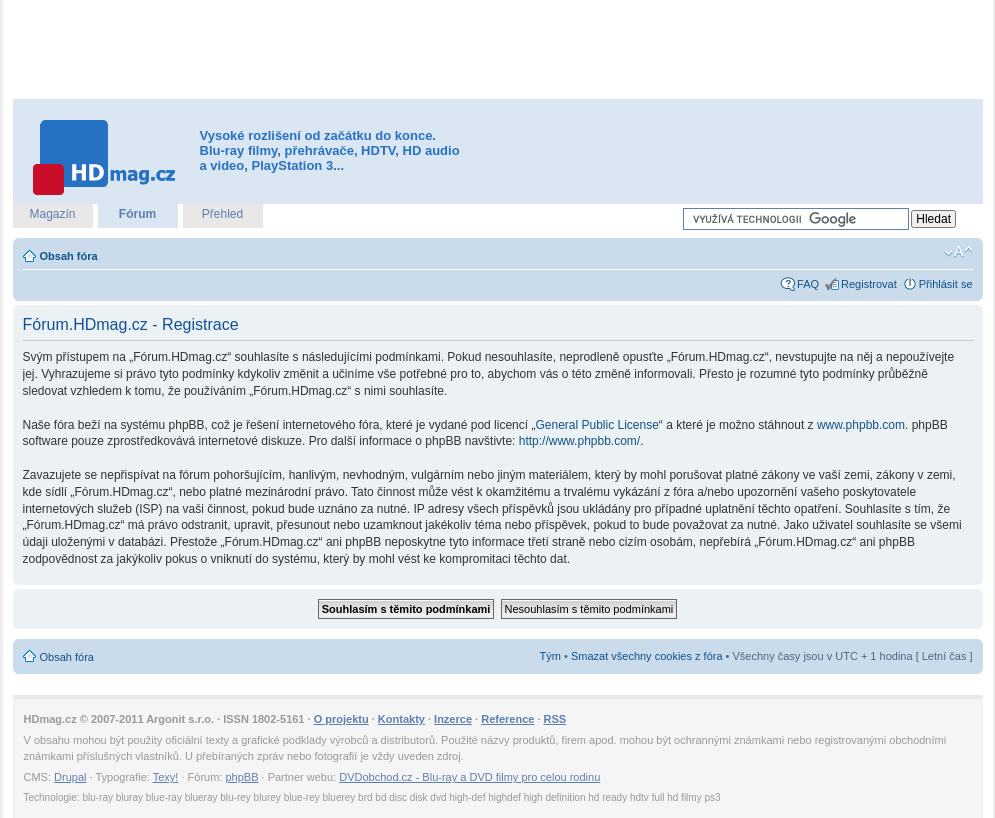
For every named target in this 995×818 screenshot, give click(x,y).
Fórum (137, 214)
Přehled (222, 214)
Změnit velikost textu (958, 252)
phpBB (241, 777)
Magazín (52, 214)
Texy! (166, 777)
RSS (555, 719)
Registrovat (869, 284)
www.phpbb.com (861, 425)
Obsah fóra (69, 256)
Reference (507, 719)
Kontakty (401, 719)
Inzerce (453, 719)
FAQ (808, 284)
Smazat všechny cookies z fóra (647, 656)
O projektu (341, 719)
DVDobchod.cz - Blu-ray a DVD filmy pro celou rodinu (469, 777)
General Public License (596, 425)
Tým (550, 656)
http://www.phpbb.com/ (579, 441)
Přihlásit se (946, 284)
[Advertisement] (498, 50)
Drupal (70, 777)
